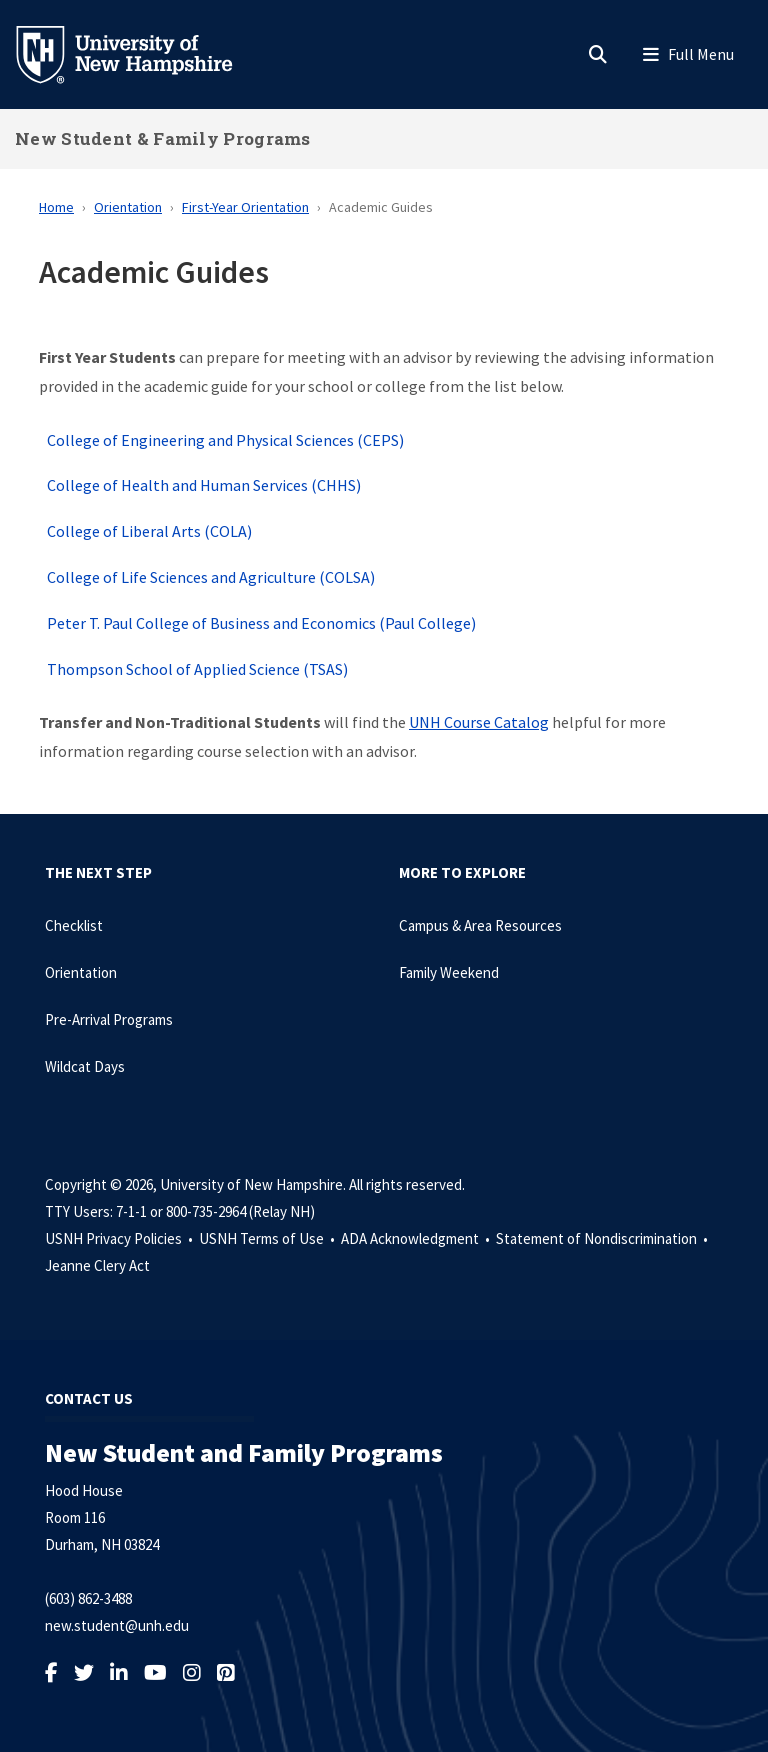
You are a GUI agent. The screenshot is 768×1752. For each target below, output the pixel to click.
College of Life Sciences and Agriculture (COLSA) (211, 577)
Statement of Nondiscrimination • (603, 1238)
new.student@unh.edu (117, 1625)
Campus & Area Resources (480, 925)
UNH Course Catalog (479, 722)
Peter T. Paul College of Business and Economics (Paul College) (261, 623)
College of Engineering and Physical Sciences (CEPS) (225, 440)
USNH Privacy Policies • (120, 1238)
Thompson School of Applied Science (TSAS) (197, 669)
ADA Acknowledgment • (417, 1238)
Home (56, 207)
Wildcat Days (85, 1066)
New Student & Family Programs (163, 138)
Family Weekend (449, 972)
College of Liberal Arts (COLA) (149, 531)
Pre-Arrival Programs (109, 1019)
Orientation (128, 207)
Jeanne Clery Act (97, 1265)
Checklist (74, 925)
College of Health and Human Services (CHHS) (204, 485)
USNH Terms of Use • (268, 1238)
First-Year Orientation (245, 207)
